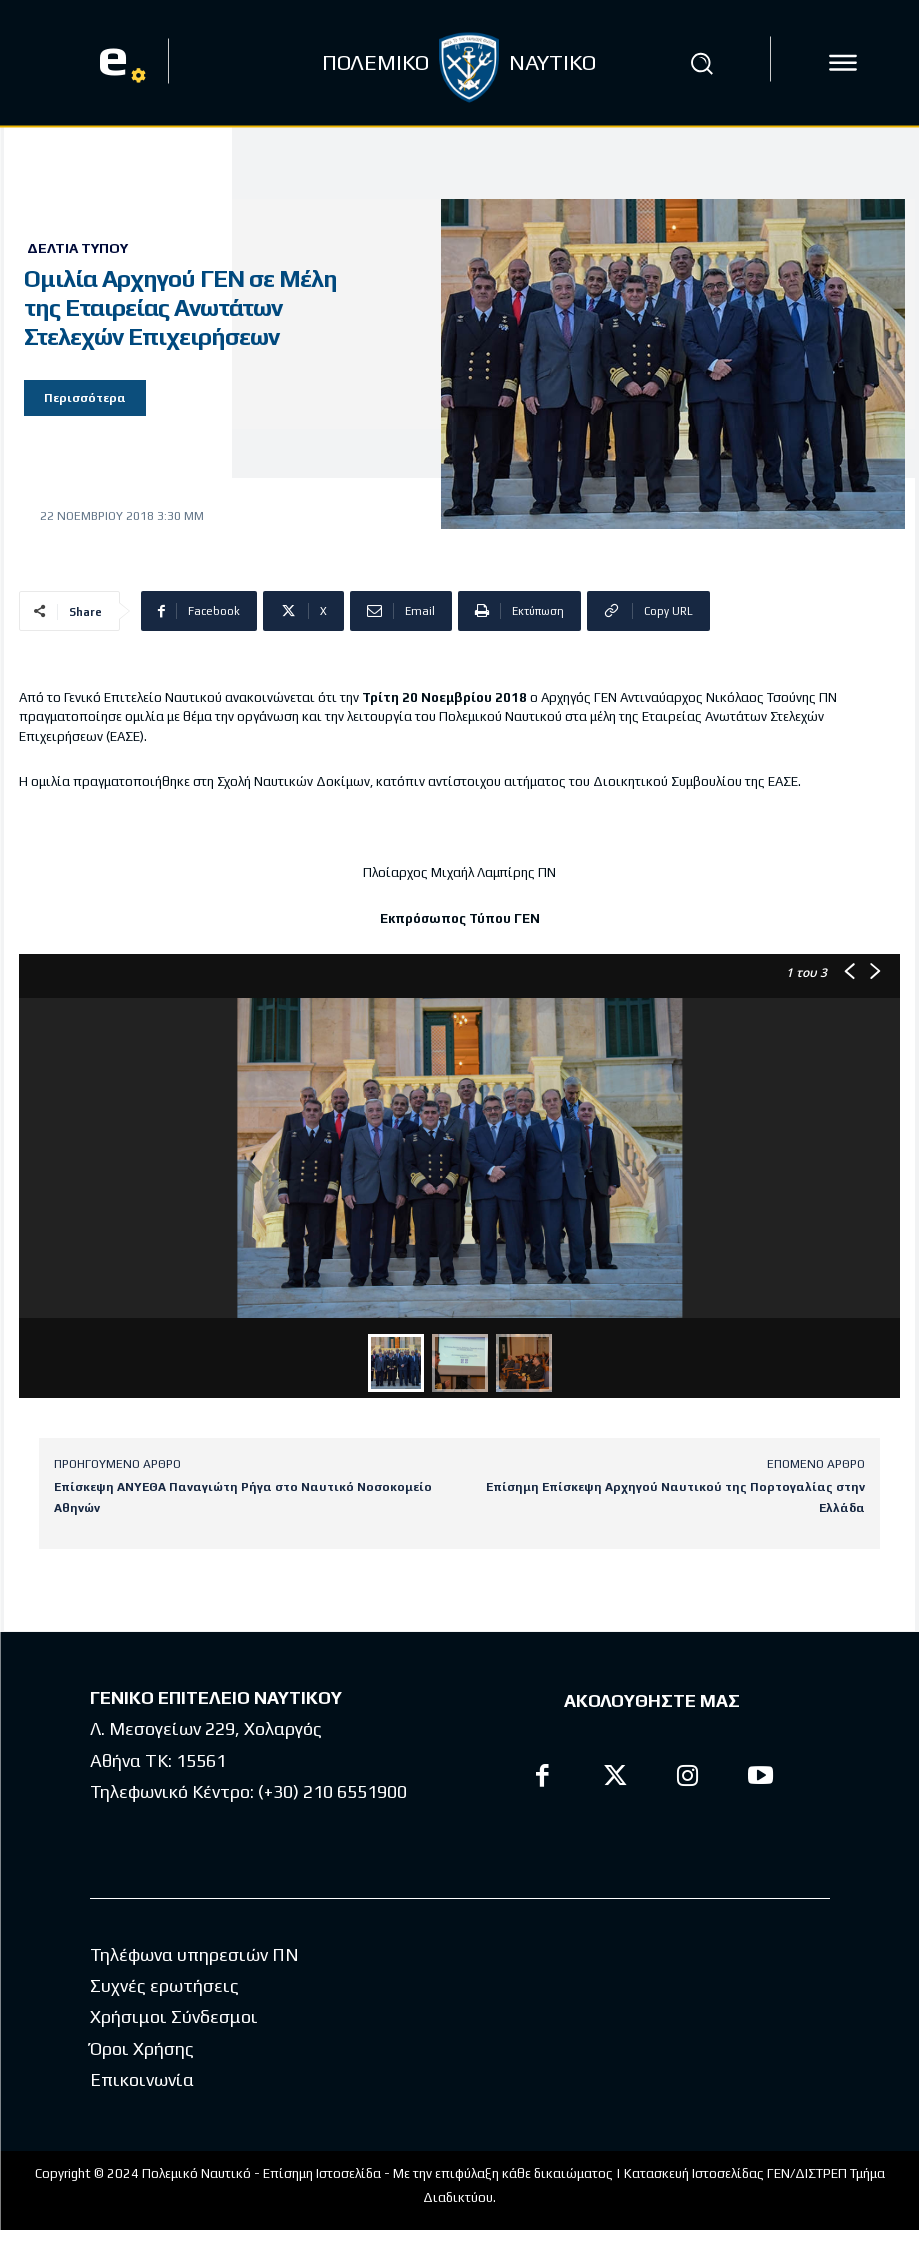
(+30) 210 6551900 (332, 1791)
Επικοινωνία (142, 2079)
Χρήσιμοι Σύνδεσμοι (174, 2016)
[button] (702, 63)
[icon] (843, 63)
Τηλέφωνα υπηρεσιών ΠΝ (194, 1954)
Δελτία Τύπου (77, 248)
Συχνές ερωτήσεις (164, 1985)
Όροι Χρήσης (142, 2048)
